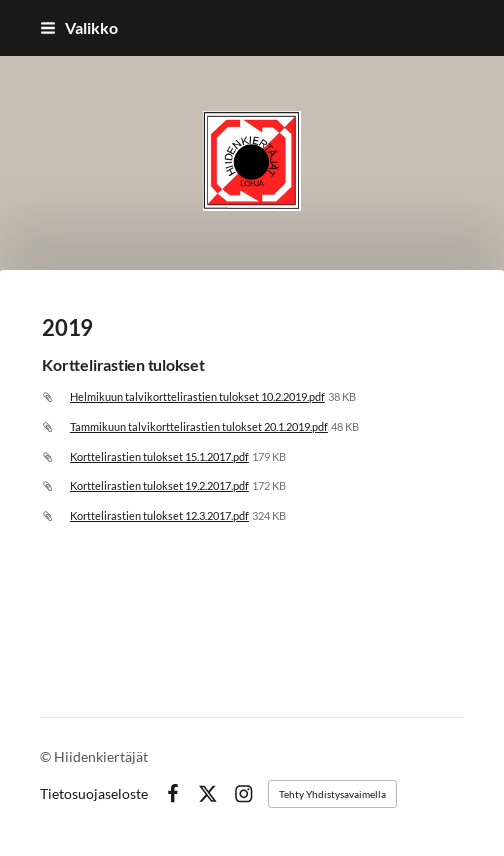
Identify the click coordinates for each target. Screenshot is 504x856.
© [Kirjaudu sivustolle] (47, 756)
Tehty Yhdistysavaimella (332, 794)
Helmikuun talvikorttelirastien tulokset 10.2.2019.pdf (197, 396)
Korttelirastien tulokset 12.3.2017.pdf (159, 515)
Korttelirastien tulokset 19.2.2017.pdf (159, 485)
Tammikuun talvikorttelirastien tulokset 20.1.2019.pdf (199, 426)
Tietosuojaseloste (94, 794)
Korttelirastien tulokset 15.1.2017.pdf (159, 456)
